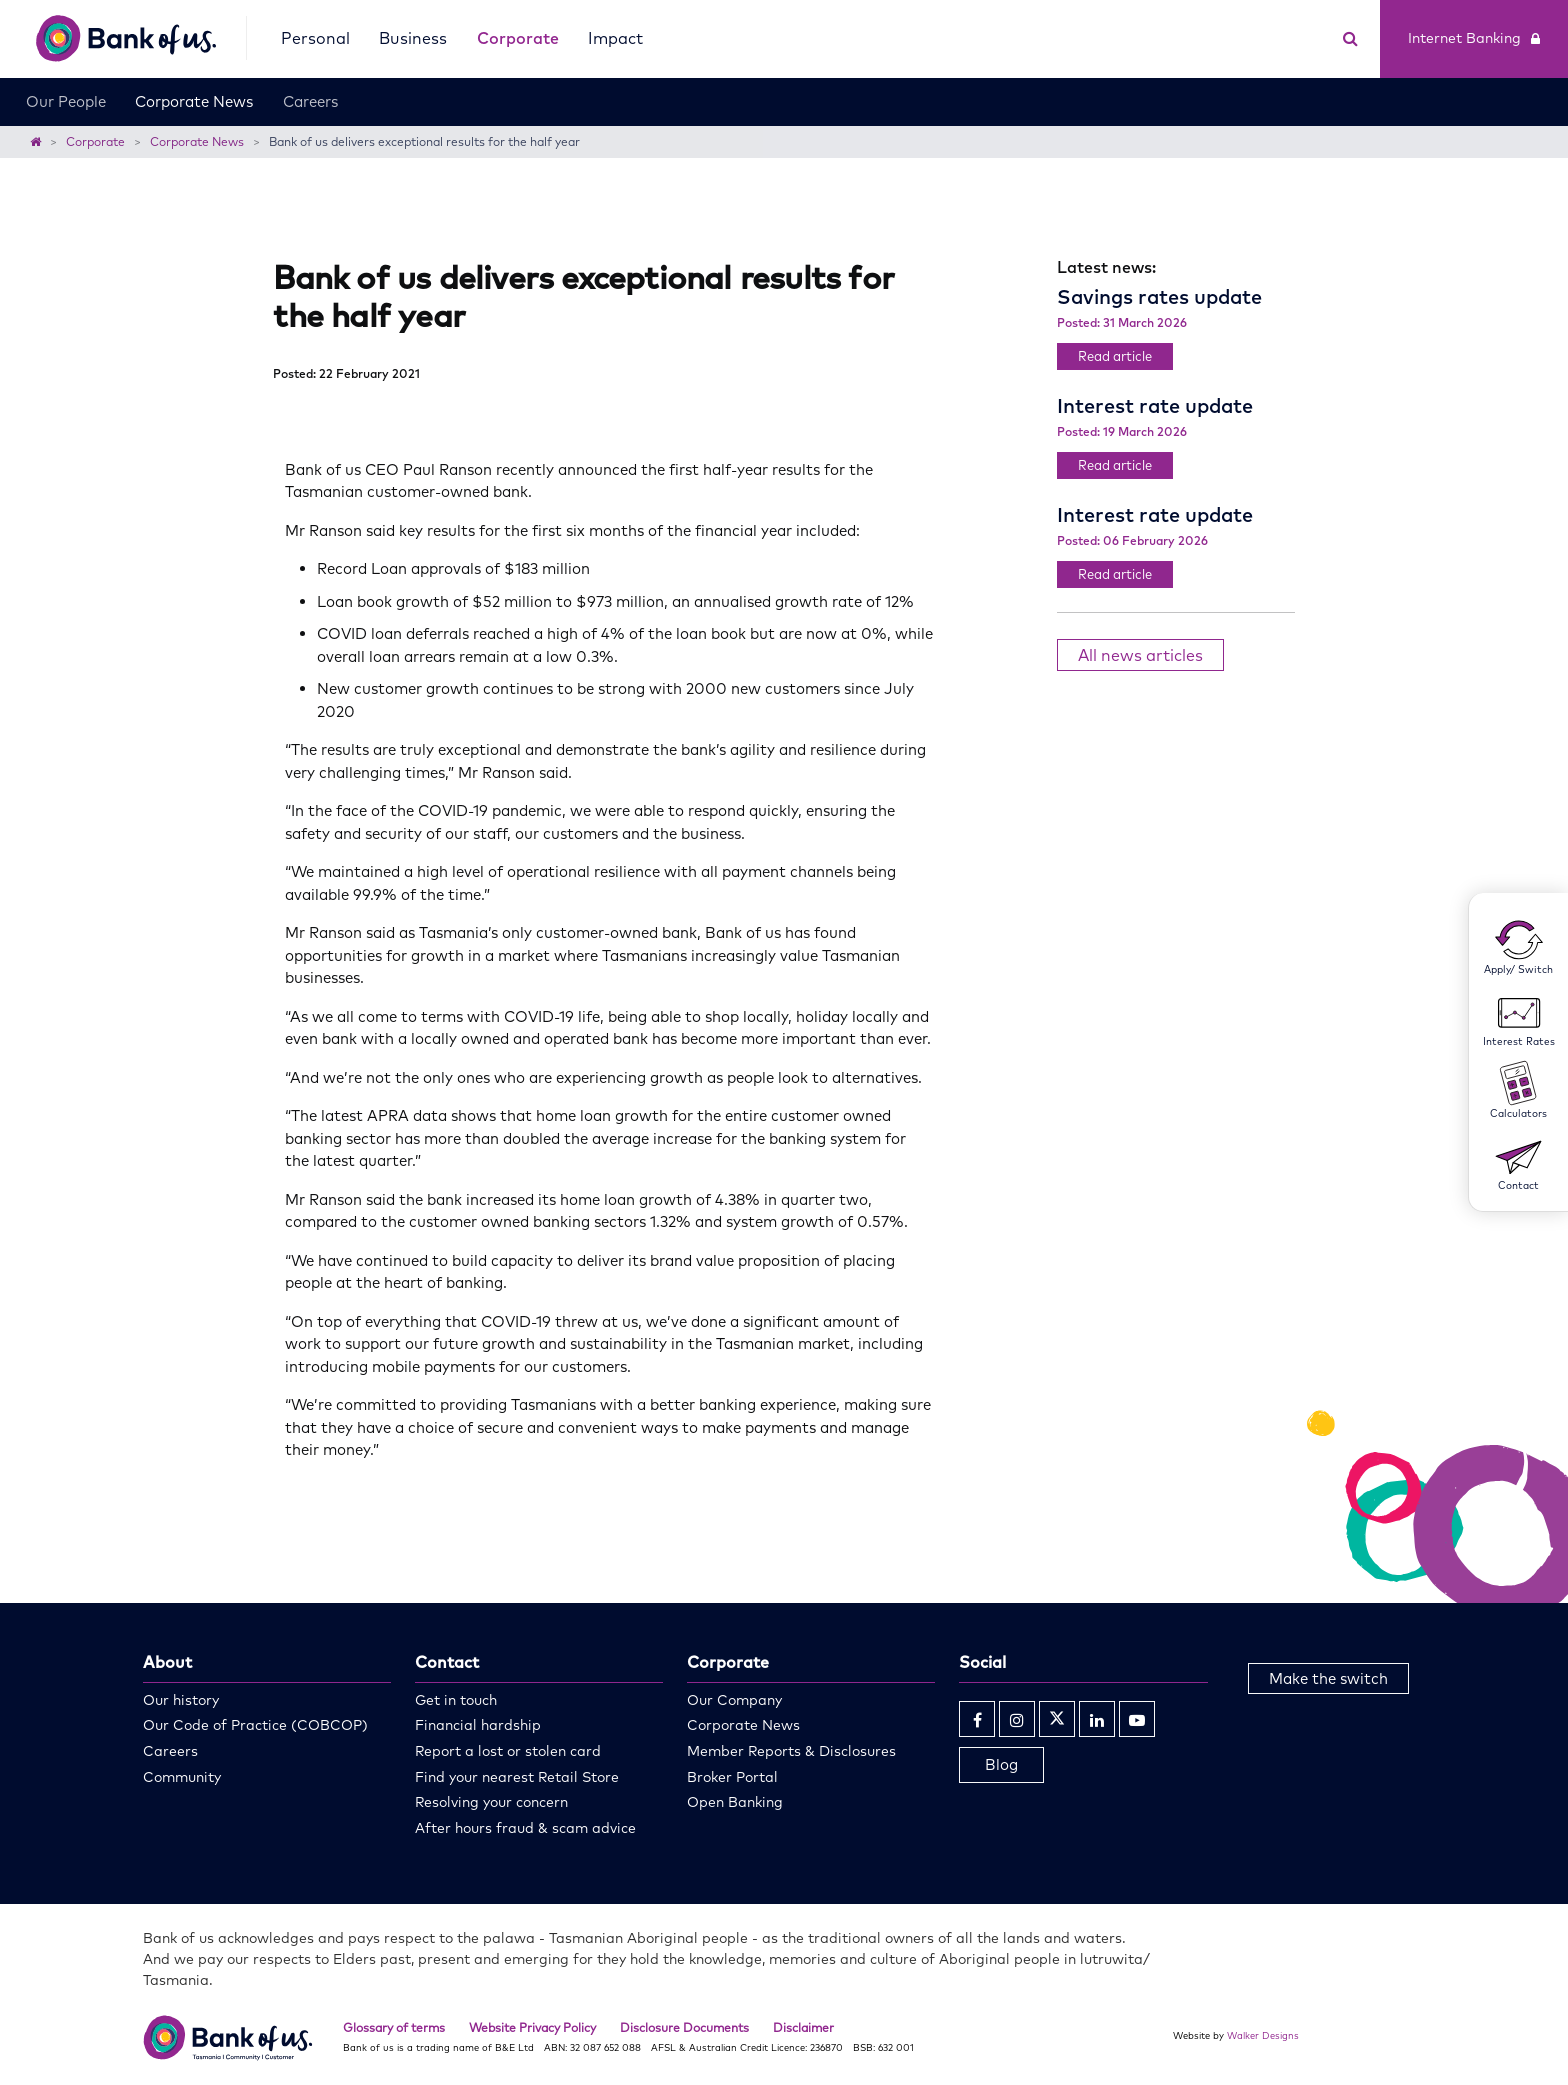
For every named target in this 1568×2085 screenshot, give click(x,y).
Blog (1001, 1764)
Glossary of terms (394, 2027)
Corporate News (194, 101)
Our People (66, 101)
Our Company (734, 1700)
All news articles (1140, 655)
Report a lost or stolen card (508, 1751)
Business (413, 38)
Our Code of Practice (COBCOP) (255, 1725)
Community (182, 1777)
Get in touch (456, 1700)
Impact (615, 38)
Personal (315, 38)
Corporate (518, 38)
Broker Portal (732, 1777)
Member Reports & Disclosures (791, 1751)
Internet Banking (1474, 38)
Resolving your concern (491, 1802)
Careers (310, 101)
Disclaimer (803, 2027)
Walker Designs (1263, 2035)
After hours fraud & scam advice (525, 1828)
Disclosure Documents (684, 2027)
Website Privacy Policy (532, 2027)
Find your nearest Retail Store (517, 1777)
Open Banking (735, 1802)
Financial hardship (478, 1725)
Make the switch (1328, 1678)
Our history (181, 1700)
